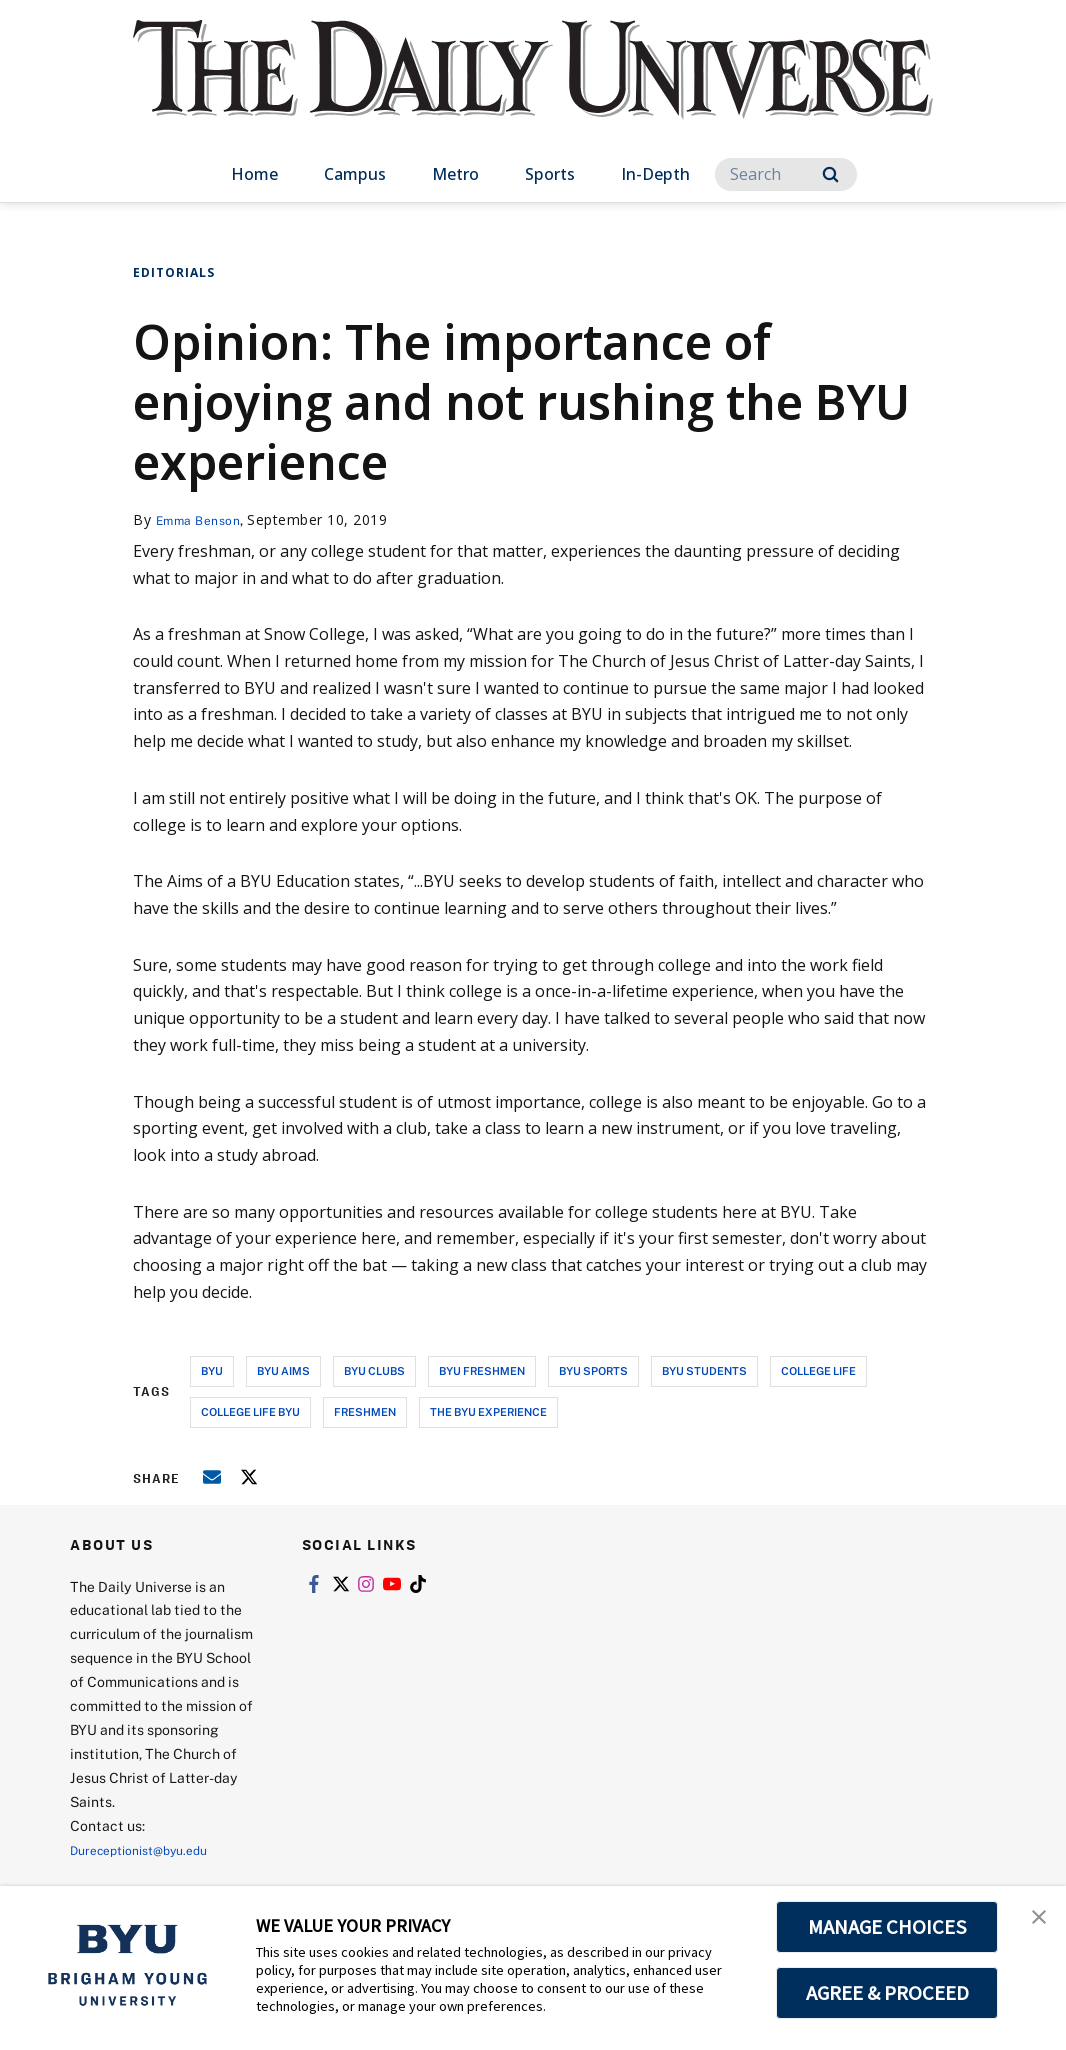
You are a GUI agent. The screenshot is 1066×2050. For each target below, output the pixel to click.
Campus (355, 174)
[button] (1033, 1922)
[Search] (786, 174)
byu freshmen (482, 1370)
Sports (550, 174)
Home (254, 174)
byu (212, 1370)
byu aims (283, 1370)
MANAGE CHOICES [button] (887, 1927)
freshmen (365, 1411)
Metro (455, 174)
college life (818, 1370)
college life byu (250, 1411)
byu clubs (374, 1370)
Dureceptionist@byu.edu (150, 1849)
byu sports (593, 1370)
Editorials (174, 272)
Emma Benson (204, 519)
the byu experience (488, 1411)
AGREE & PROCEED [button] (887, 1993)
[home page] (533, 89)
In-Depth (655, 174)
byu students (704, 1370)
